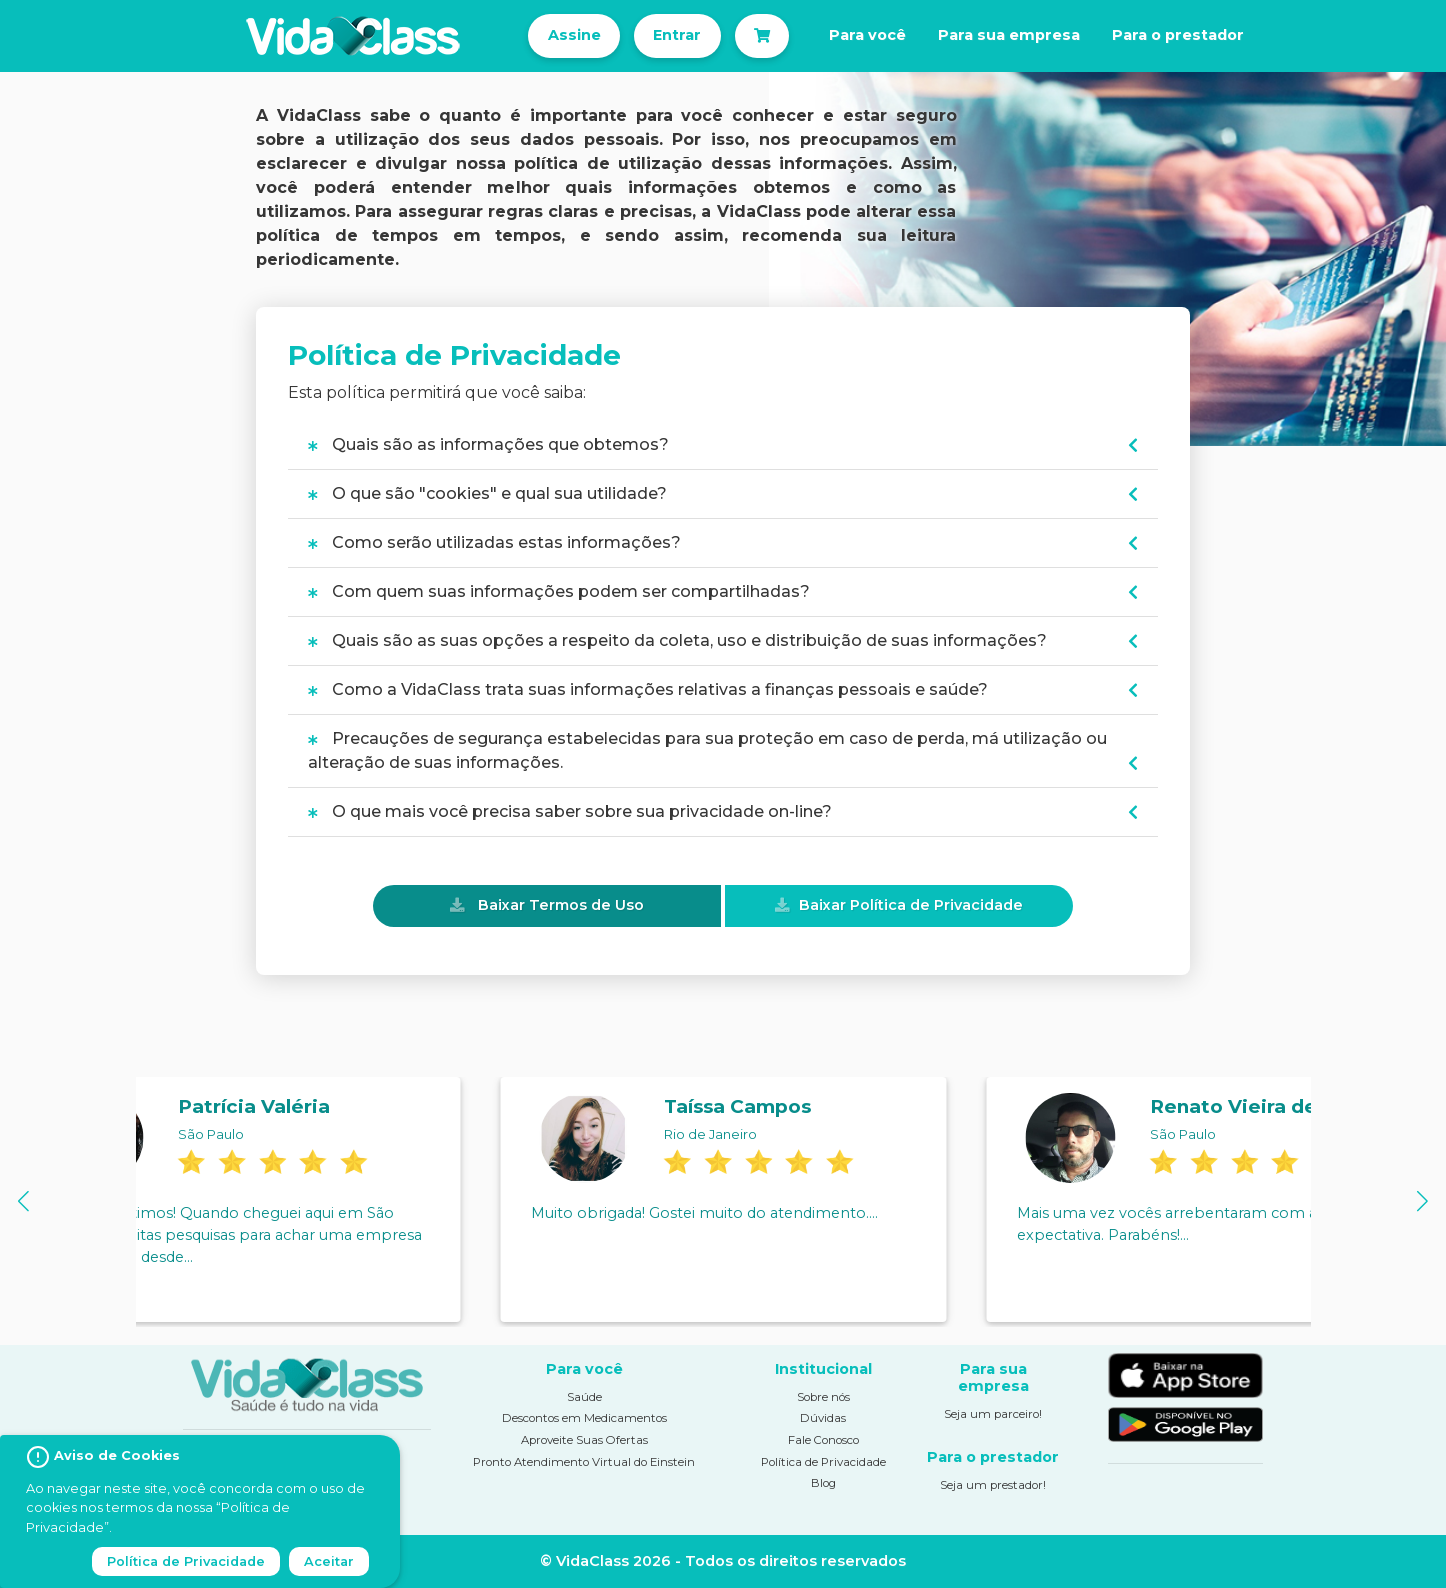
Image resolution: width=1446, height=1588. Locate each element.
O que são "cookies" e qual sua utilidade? (487, 493)
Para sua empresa (1009, 35)
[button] (23, 1202)
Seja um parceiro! (993, 1414)
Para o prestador (1178, 35)
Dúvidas (823, 1418)
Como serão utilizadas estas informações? (494, 542)
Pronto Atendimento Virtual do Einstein (584, 1462)
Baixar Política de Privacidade (911, 905)
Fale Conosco (823, 1440)
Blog (823, 1483)
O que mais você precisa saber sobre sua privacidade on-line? (570, 811)
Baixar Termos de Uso (561, 905)
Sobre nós (823, 1397)
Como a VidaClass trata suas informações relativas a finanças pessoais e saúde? (648, 689)
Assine (574, 35)
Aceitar (329, 1561)
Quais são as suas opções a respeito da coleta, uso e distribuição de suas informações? (677, 640)
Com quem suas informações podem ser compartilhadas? (559, 591)
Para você (867, 35)
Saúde (584, 1397)
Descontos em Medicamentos (584, 1418)
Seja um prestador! (993, 1485)
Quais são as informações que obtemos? (488, 444)
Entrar (677, 35)
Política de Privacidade (823, 1462)
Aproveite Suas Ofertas (584, 1440)
